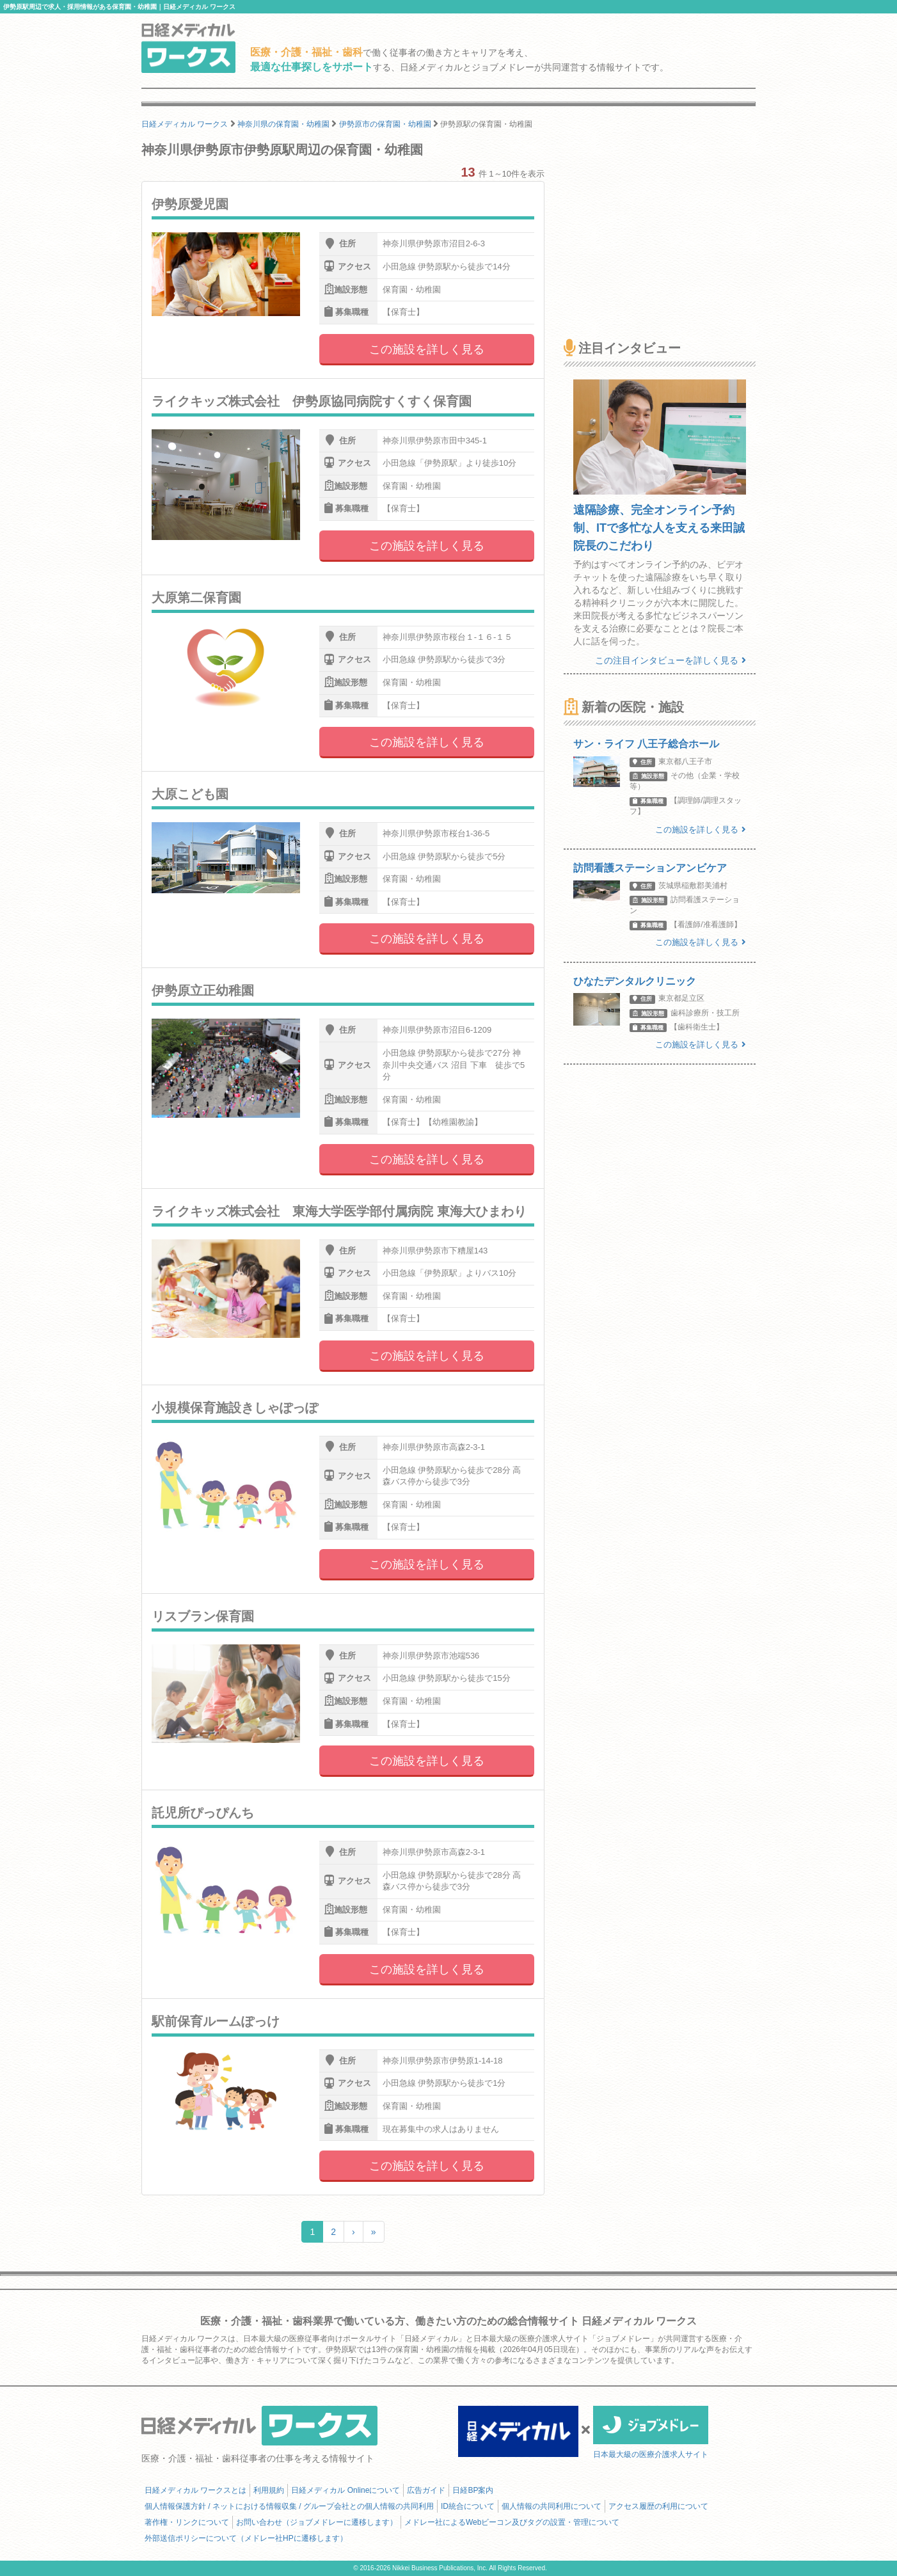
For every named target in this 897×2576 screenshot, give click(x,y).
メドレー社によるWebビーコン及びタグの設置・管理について (511, 2522)
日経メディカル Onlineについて (345, 2490)
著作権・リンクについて (187, 2522)
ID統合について (468, 2506)
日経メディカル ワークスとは (195, 2490)
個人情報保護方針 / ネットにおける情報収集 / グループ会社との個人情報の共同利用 (289, 2506)
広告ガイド (426, 2490)
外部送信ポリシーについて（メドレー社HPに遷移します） (246, 2538)
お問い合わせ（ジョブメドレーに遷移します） (316, 2522)
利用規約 (268, 2490)
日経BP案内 (472, 2490)
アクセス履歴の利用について (658, 2506)
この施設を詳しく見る (426, 349)
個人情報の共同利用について (551, 2506)
